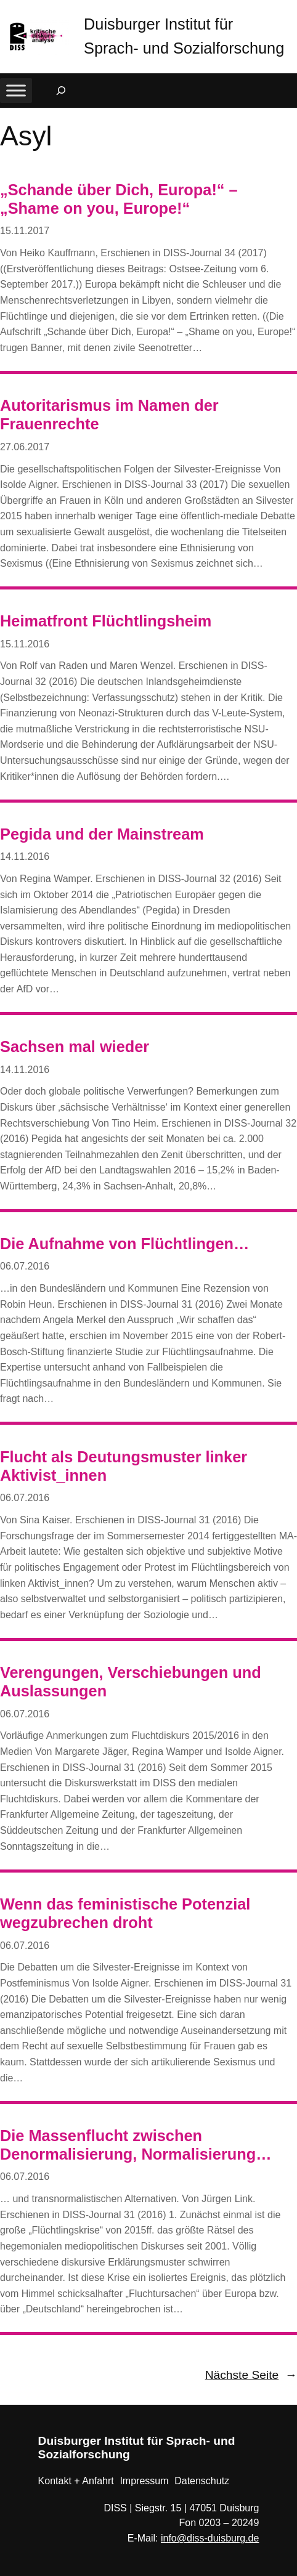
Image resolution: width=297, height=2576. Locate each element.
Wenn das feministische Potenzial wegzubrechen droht (125, 1913)
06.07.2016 (24, 1266)
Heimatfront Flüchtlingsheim (105, 621)
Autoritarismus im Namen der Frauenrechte (109, 414)
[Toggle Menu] (16, 90)
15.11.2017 (24, 230)
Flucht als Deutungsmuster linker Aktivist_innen (123, 1466)
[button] (288, 12)
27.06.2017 (24, 447)
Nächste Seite (251, 2375)
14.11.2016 (24, 856)
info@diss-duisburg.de (210, 2538)
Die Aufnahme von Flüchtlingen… (124, 1243)
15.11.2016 (24, 644)
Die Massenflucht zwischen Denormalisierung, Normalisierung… (136, 2145)
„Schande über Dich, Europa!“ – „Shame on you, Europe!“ (119, 199)
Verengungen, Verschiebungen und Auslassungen (130, 1681)
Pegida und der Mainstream (102, 834)
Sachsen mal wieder (74, 1046)
